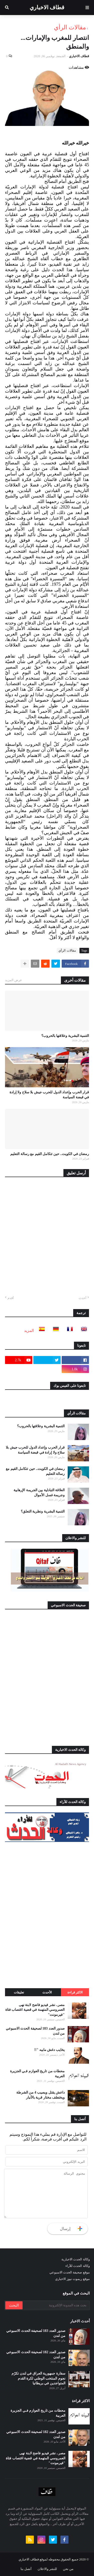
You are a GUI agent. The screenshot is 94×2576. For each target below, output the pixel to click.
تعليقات (19, 1992)
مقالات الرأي (70, 27)
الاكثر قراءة (75, 1992)
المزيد (29, 1330)
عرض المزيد (13, 980)
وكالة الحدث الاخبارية (75, 2259)
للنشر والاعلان (47, 2569)
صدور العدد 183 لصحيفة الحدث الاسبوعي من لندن (35, 2031)
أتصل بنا (26, 2569)
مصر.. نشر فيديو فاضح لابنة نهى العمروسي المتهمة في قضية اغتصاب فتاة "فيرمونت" (35, 2010)
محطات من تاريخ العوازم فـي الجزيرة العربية (37, 2073)
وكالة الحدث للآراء (77, 2266)
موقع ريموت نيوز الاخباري (72, 2279)
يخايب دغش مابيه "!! (49, 2050)
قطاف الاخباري (47, 7)
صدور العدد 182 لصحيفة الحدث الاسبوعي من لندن (35, 2354)
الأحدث (47, 1992)
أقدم (11, 1298)
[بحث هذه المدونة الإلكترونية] (56, 2305)
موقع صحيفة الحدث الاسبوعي (69, 2272)
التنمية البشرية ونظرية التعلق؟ (43, 1511)
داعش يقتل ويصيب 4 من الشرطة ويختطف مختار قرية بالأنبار (40, 2095)
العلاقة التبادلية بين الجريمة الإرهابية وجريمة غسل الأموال (39, 1492)
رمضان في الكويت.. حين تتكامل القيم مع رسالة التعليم (49, 1154)
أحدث (82, 1298)
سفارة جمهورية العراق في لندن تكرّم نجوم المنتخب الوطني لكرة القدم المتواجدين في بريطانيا (38, 2378)
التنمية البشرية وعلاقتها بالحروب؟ (65, 1036)
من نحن (68, 2569)
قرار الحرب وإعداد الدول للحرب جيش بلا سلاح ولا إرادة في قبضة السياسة (49, 1094)
